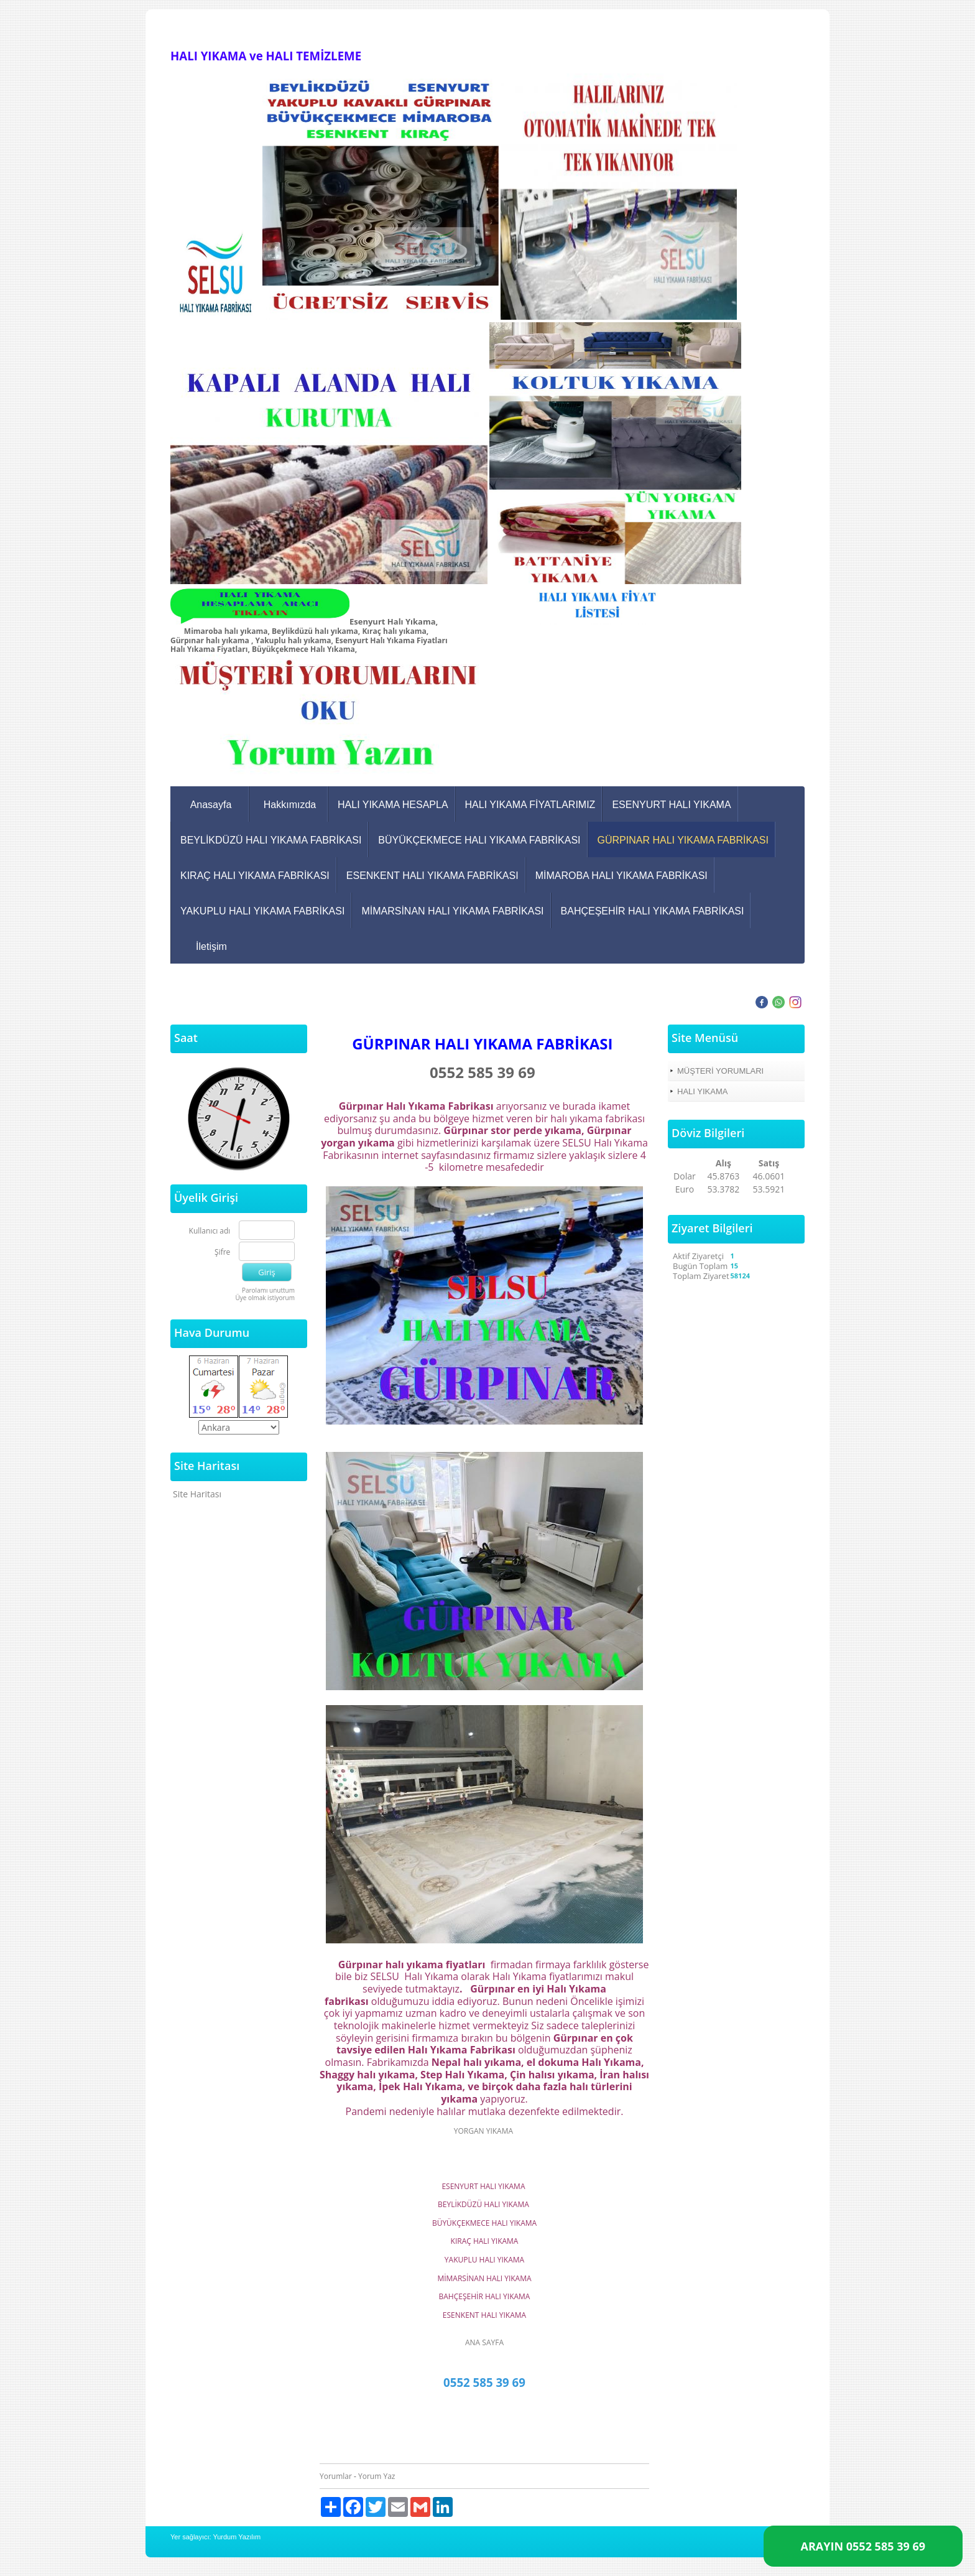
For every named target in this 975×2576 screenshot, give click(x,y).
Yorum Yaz (376, 2476)
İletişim (211, 946)
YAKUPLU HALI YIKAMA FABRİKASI (262, 911)
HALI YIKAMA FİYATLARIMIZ (530, 804)
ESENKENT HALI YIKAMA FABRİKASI (432, 875)
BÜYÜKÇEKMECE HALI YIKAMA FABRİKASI (479, 840)
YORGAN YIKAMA (484, 2131)
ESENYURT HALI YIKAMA (671, 804)
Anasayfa (211, 804)
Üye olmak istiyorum (265, 1297)
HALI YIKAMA (702, 1091)
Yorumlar (336, 2476)
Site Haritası (197, 1494)
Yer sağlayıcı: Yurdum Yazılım (215, 2537)
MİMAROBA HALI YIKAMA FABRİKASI (621, 875)
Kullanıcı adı (210, 1231)
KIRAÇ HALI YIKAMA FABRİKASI (255, 875)
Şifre (222, 1252)
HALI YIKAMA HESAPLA (393, 804)
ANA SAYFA (484, 2342)
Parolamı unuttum (268, 1290)
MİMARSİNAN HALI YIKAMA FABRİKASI (452, 911)
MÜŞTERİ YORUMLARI (720, 1071)
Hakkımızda (290, 804)
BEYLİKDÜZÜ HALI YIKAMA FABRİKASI (270, 840)
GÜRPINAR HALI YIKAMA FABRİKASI (683, 840)
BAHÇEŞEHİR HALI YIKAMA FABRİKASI (652, 911)
